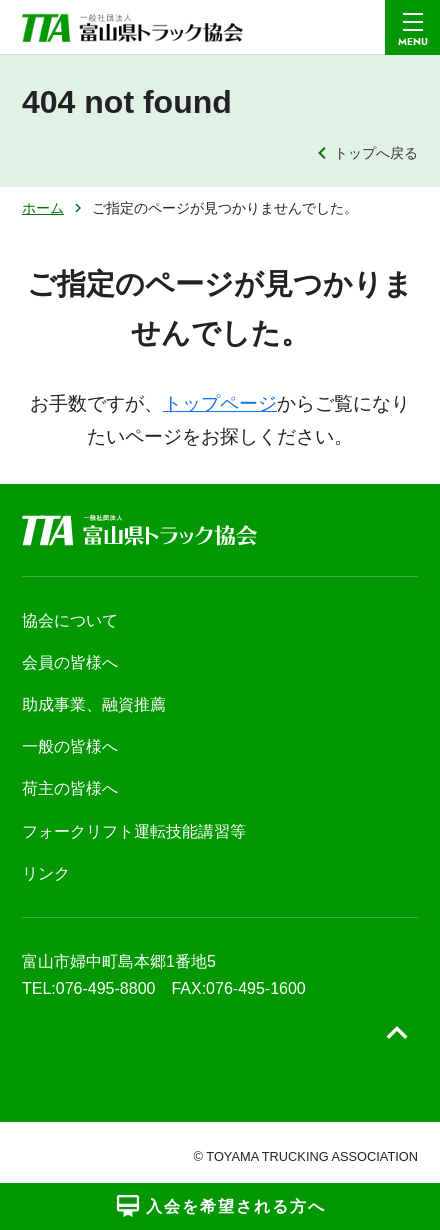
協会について (70, 620)
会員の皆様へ (70, 662)
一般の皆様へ (70, 746)
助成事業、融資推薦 (94, 704)
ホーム (43, 208)
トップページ (220, 403)
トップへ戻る (376, 153)
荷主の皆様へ (70, 788)
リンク (46, 873)
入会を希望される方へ (220, 1206)
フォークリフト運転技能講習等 (134, 831)
